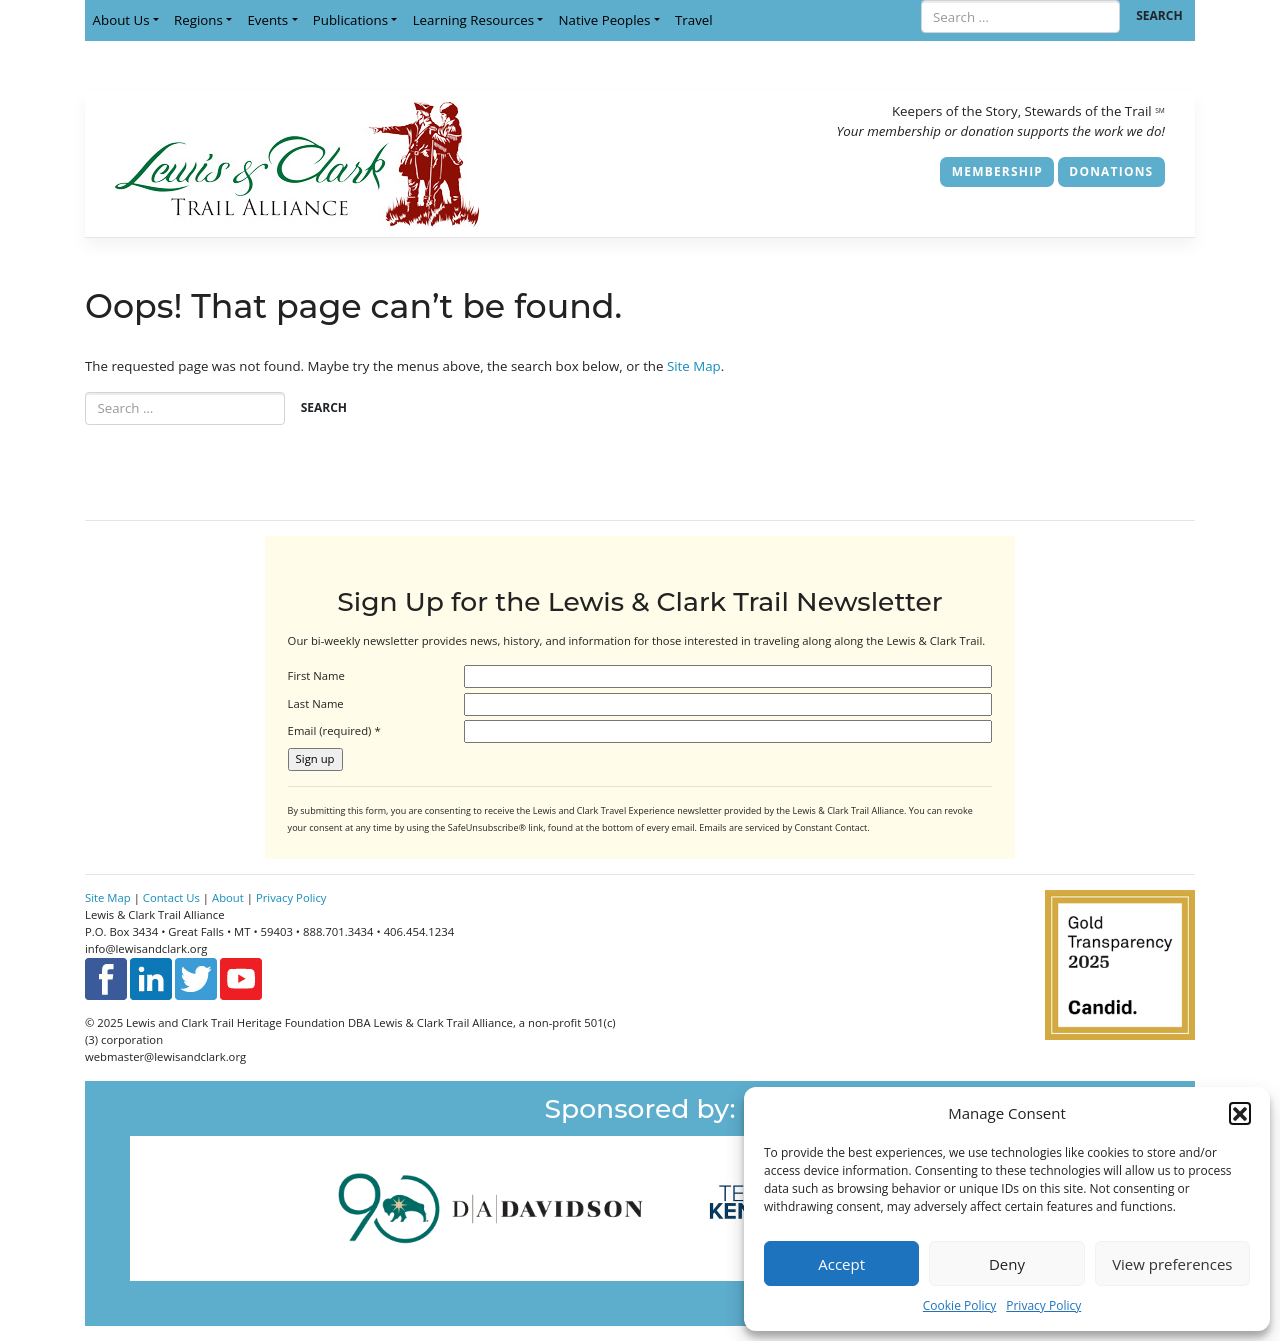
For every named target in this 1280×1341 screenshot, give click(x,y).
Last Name (316, 703)
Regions (198, 20)
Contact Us (171, 897)
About (228, 897)
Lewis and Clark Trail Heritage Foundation (235, 1022)
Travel (694, 20)
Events (267, 20)
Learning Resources (473, 20)
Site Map (694, 366)
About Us (121, 20)
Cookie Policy (959, 1305)
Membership (997, 171)
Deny (1007, 1264)
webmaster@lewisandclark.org (165, 1056)
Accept (841, 1264)
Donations (1111, 171)
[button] (1240, 1113)
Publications (350, 20)
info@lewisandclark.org (146, 948)
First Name (316, 675)
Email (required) (334, 730)
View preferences (1172, 1264)
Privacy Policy (1043, 1305)
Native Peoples (605, 20)
